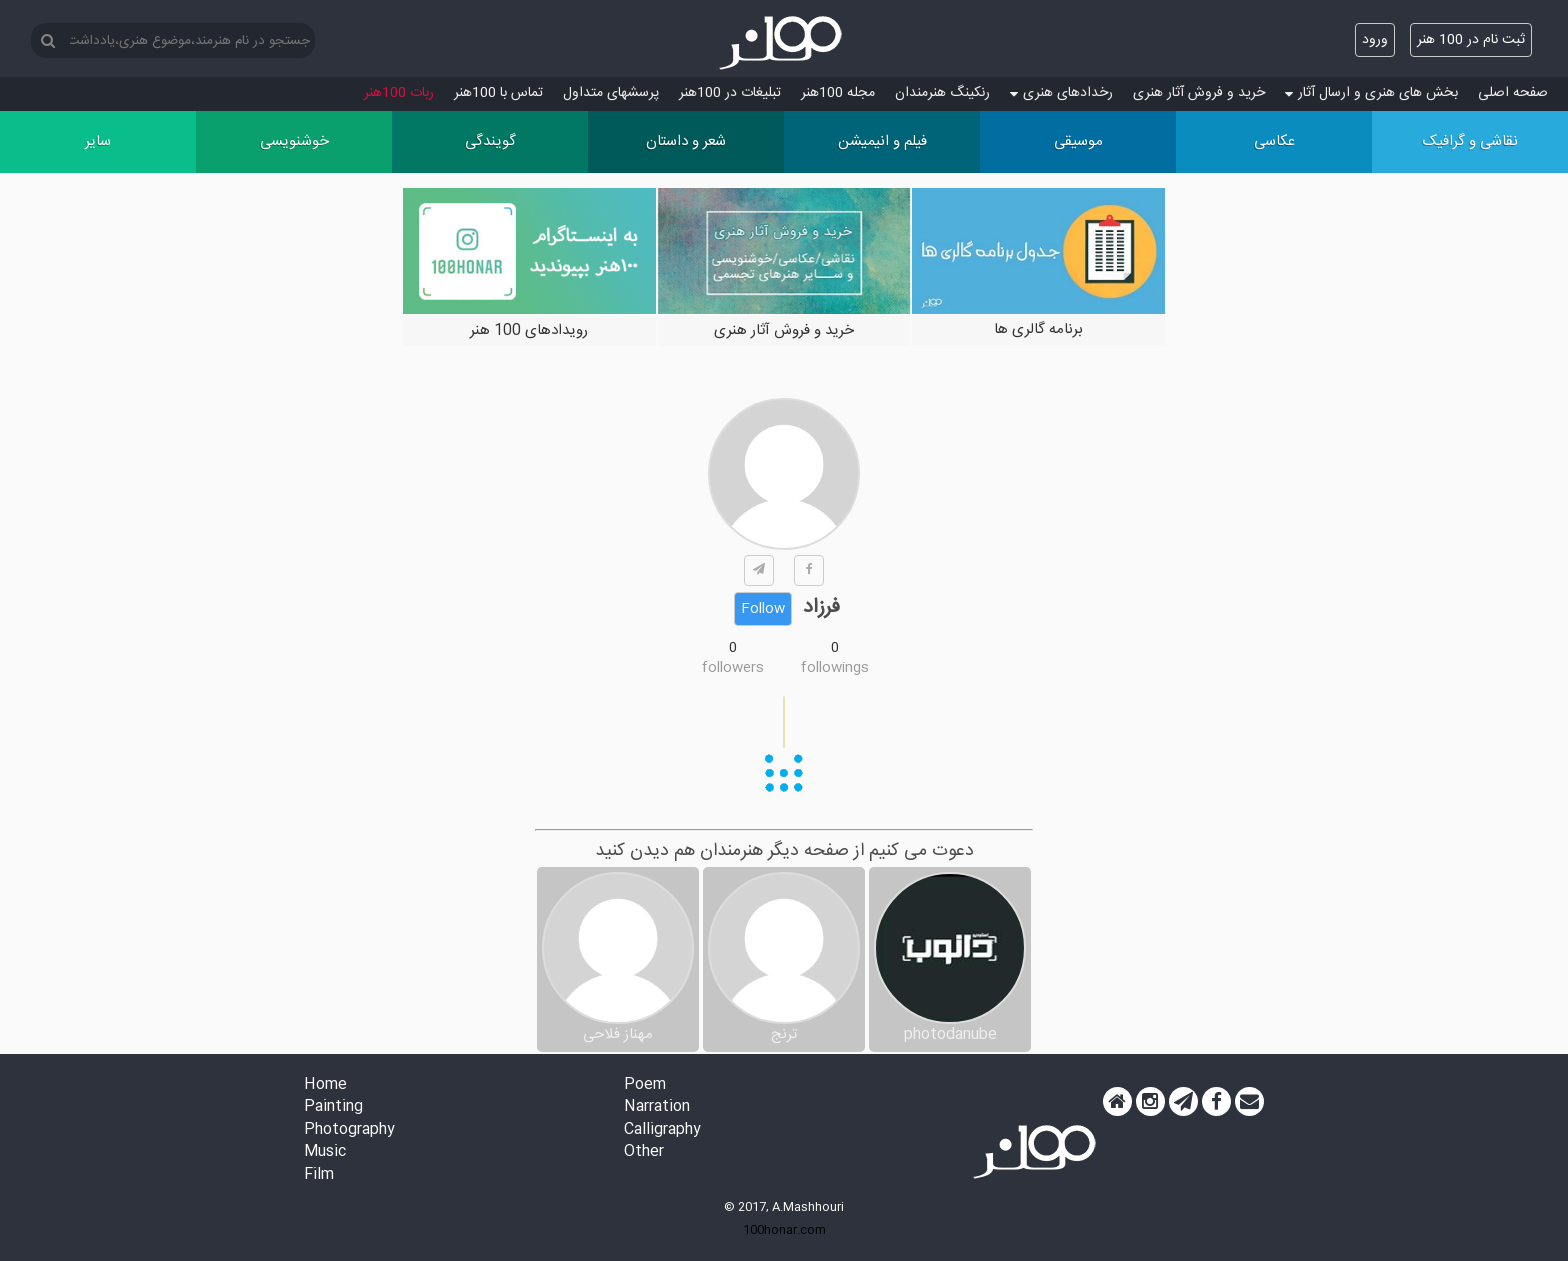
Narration (657, 1107)
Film (319, 1175)
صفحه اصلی (1513, 93)
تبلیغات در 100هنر (730, 93)
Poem (645, 1085)
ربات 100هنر (399, 93)
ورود (1375, 40)
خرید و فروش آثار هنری (1199, 93)
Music (325, 1152)
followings (835, 668)
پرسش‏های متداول (611, 93)
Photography (349, 1130)
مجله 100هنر (838, 93)
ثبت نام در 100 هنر (1471, 40)
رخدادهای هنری (1061, 93)
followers (733, 668)
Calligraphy (662, 1130)
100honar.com (784, 1230)
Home (325, 1085)
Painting (333, 1107)
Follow (763, 609)
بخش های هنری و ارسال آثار (1371, 93)
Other (644, 1152)
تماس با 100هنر (498, 93)
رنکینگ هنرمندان (942, 93)
